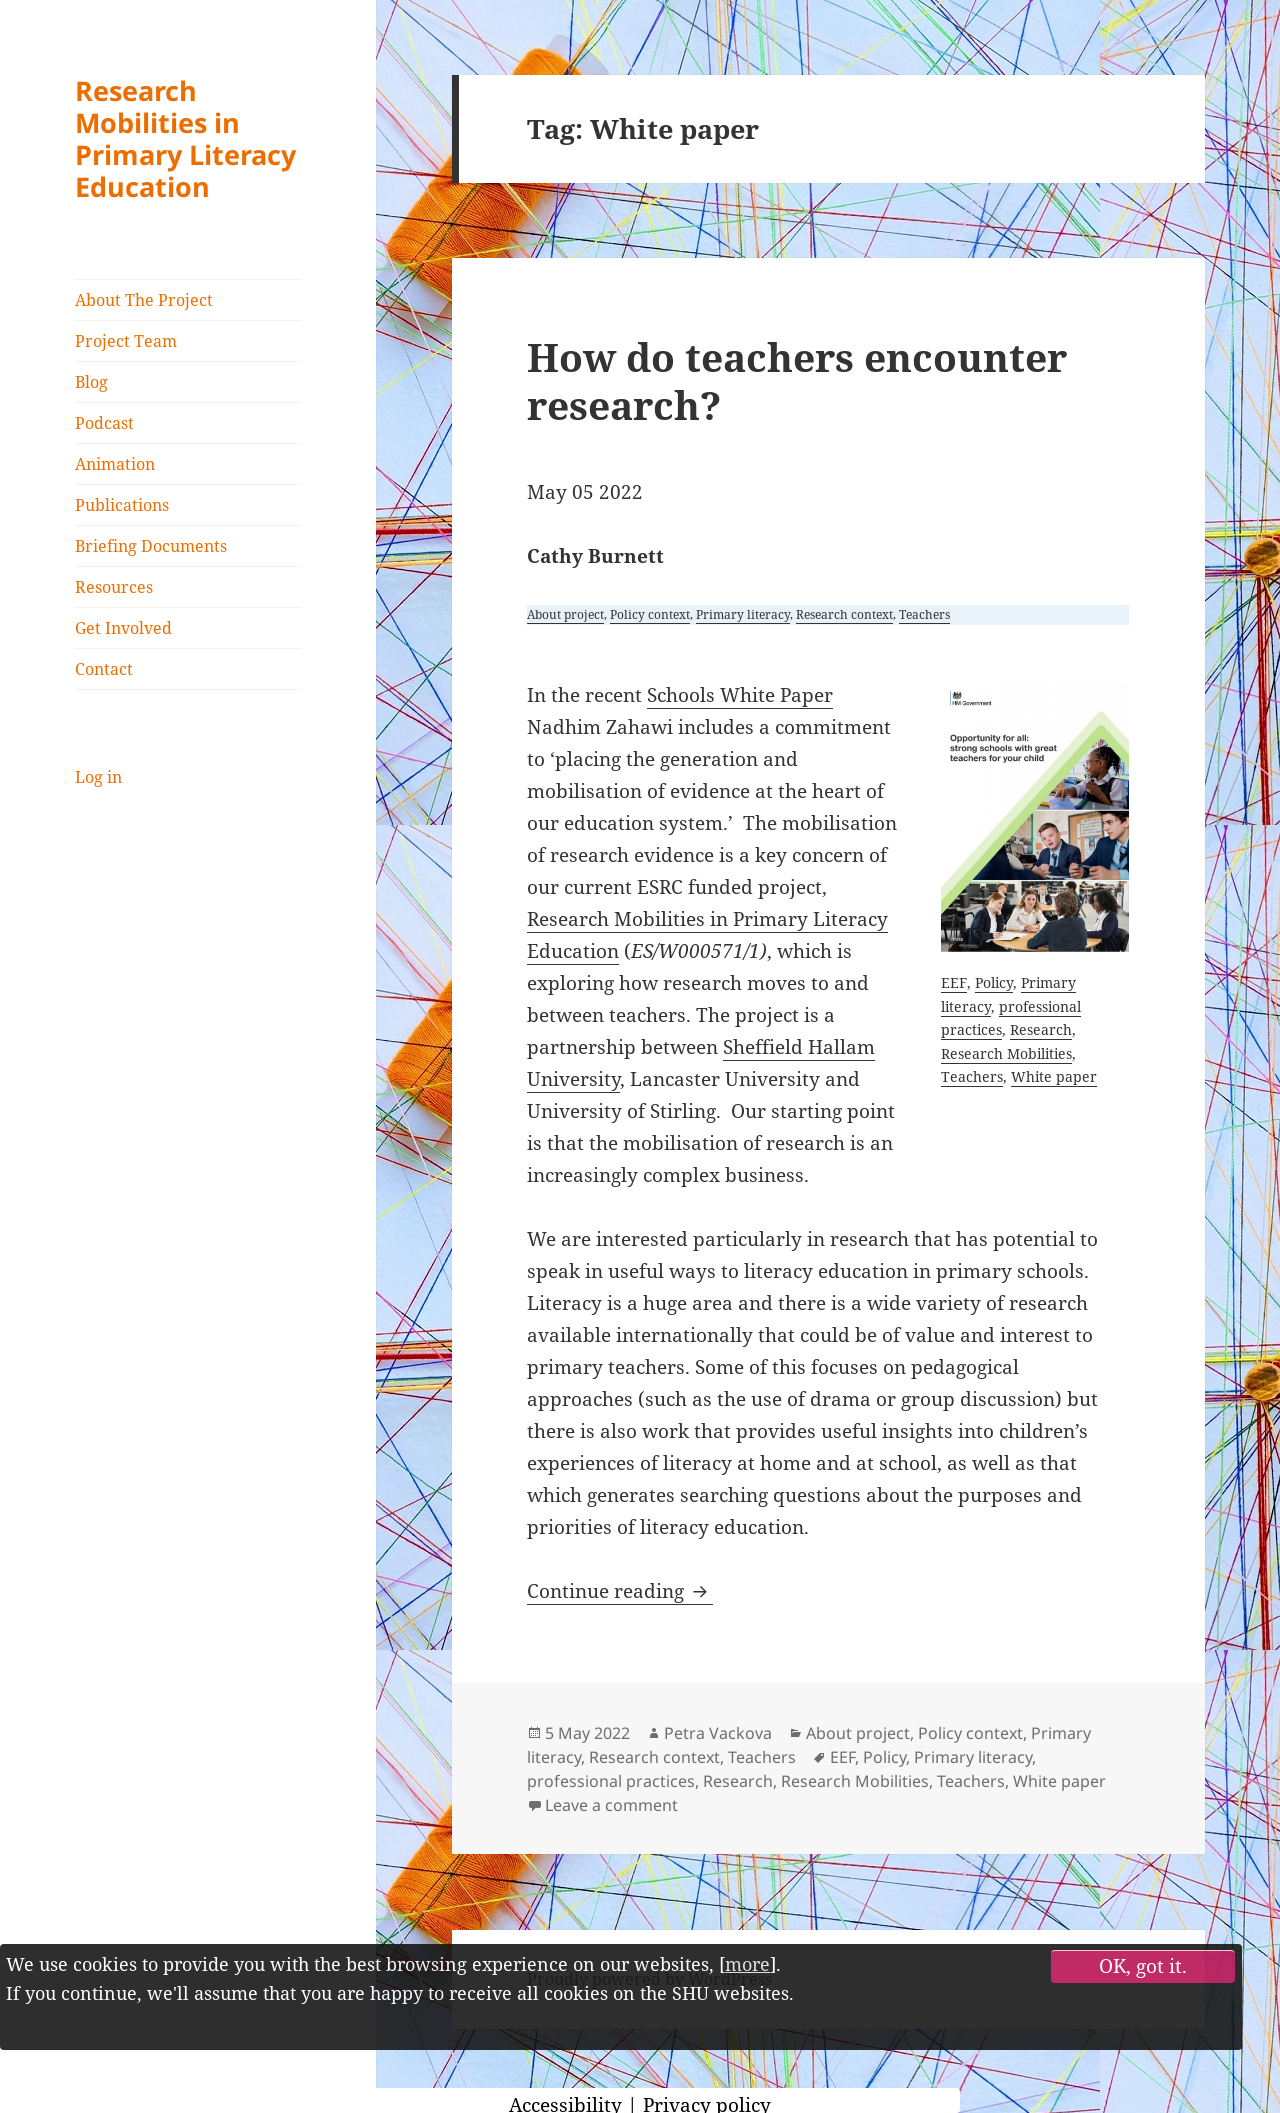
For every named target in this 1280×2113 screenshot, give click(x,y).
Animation (115, 464)
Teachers (924, 614)
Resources (114, 587)
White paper (1054, 1076)
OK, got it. (1143, 1966)
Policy (994, 982)
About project (565, 614)
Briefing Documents (151, 546)
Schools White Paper (740, 695)
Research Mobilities (1006, 1053)
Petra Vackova (718, 1733)
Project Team (126, 341)
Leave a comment (611, 1805)
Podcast (104, 423)
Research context (844, 614)
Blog (91, 382)
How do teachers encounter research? (797, 380)
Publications (122, 505)
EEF (954, 982)
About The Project (144, 300)
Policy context (650, 614)
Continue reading (620, 1591)
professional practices (611, 1781)
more (747, 1964)
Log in (98, 777)
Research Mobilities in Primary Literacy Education (185, 138)
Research (1041, 1029)
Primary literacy (743, 614)
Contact (104, 669)
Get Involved (123, 628)
